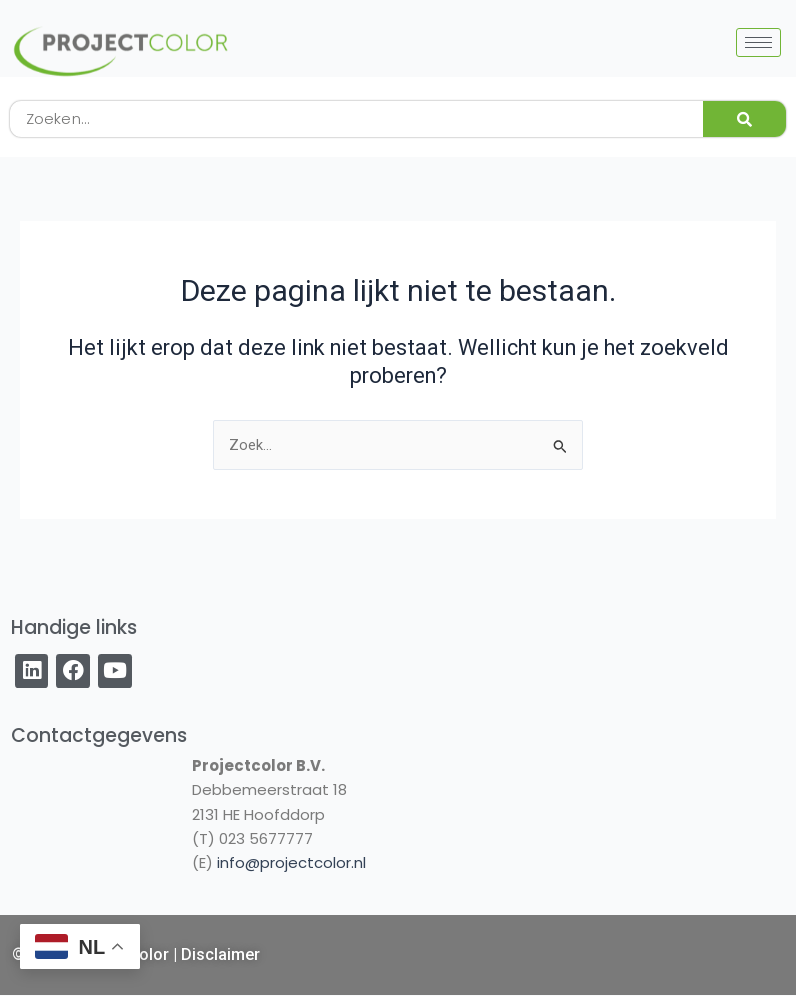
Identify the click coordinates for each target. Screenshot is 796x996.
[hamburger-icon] (758, 42)
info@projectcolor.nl (291, 862)
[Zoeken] (744, 119)
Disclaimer (220, 954)
